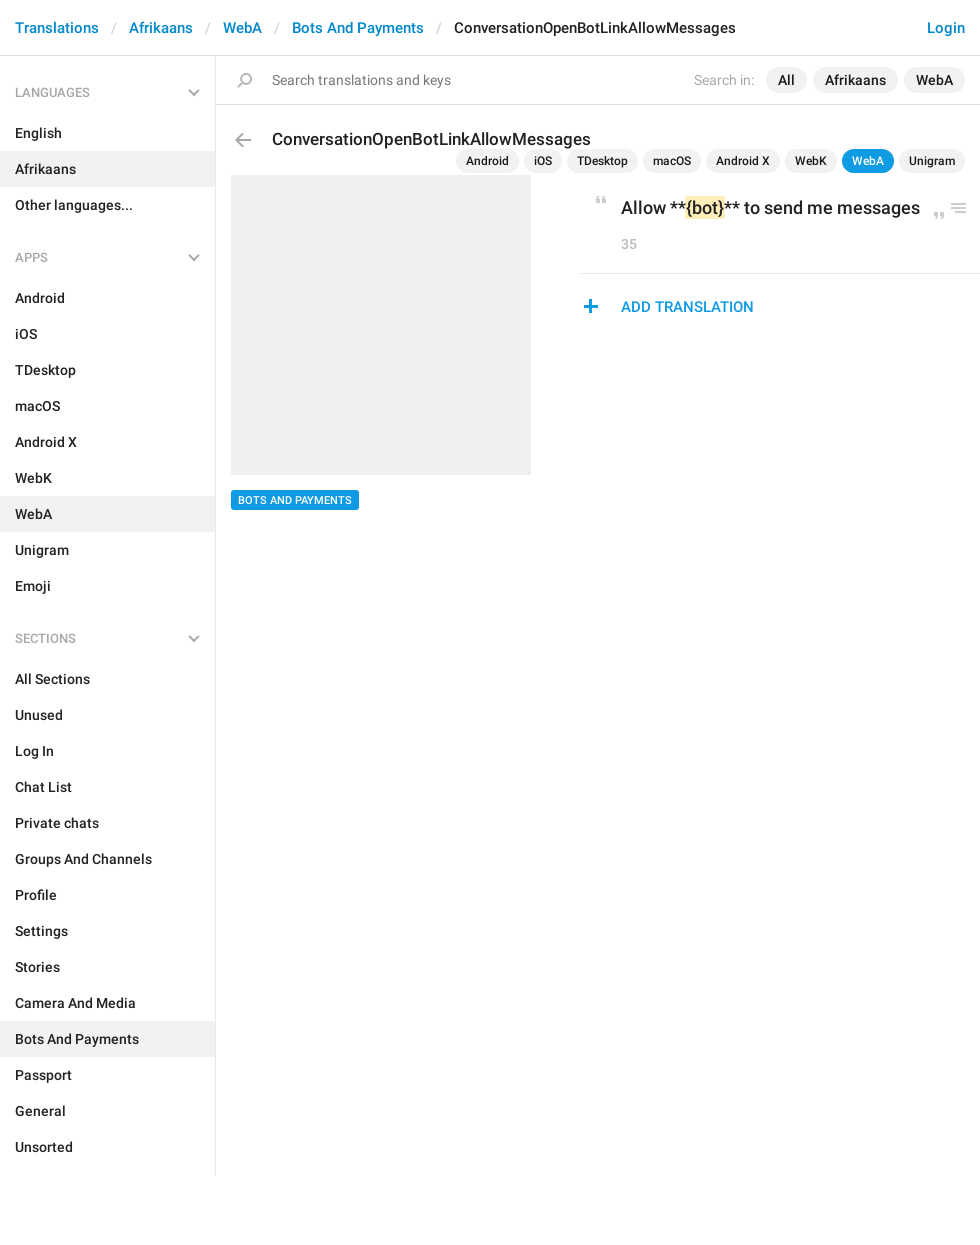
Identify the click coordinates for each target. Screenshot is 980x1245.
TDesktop (602, 161)
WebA (242, 28)
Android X (743, 161)
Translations (57, 28)
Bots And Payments (358, 28)
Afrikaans (161, 28)
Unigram (932, 161)
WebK (811, 161)
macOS (672, 161)
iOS (543, 161)
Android (487, 161)
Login (946, 28)
